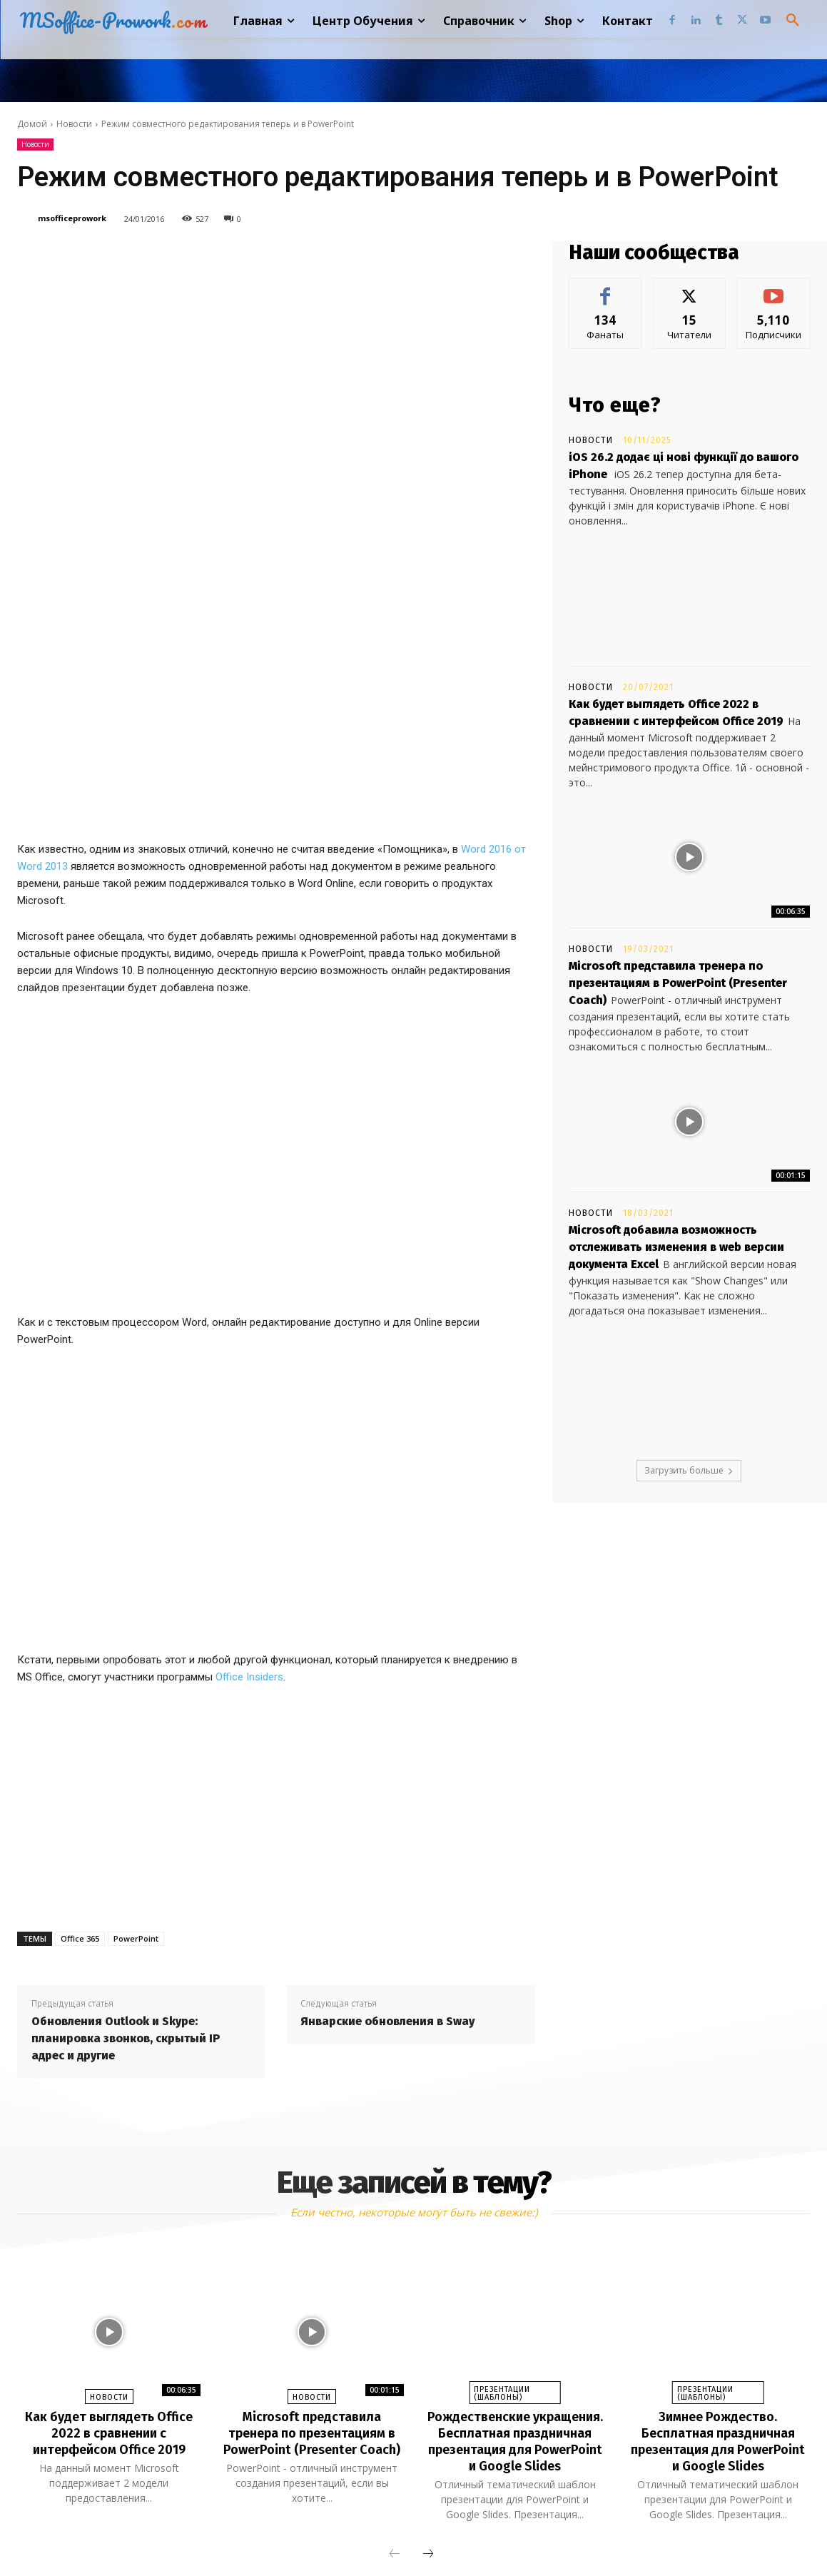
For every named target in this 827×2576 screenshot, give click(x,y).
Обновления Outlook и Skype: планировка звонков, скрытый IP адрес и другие (125, 1866)
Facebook (289, 2535)
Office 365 (80, 1766)
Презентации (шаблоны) (502, 2221)
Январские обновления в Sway (387, 1849)
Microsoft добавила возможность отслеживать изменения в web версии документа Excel (676, 1247)
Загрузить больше (689, 1470)
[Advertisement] (275, 1632)
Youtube (567, 2535)
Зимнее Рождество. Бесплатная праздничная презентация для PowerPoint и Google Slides (718, 2268)
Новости (74, 124)
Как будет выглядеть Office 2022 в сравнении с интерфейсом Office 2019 (109, 2260)
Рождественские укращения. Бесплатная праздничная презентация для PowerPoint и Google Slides (515, 2276)
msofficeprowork (72, 218)
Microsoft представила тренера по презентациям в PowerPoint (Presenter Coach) (678, 983)
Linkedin (364, 2535)
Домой (32, 124)
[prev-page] (394, 2395)
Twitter (498, 2535)
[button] (793, 21)
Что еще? (615, 405)
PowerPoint (135, 1766)
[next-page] (428, 2395)
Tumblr (433, 2535)
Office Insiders (249, 1505)
